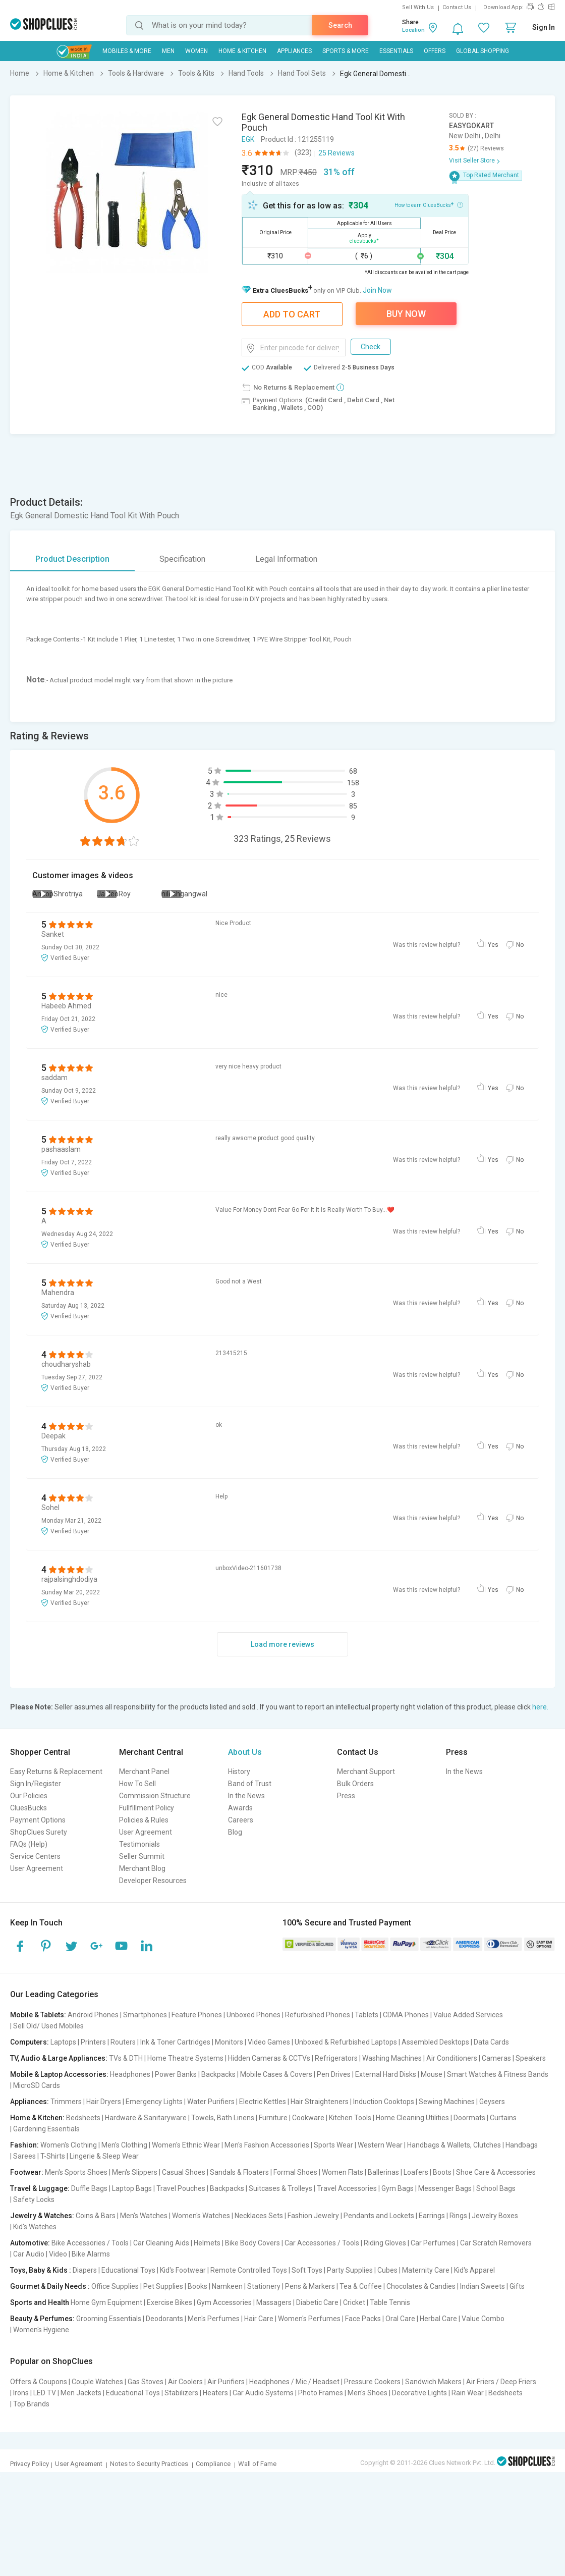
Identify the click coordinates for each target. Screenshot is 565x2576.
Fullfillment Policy (146, 1808)
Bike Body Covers (252, 2243)
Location (413, 30)
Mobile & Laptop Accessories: (59, 2074)
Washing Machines (392, 2058)
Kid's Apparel (474, 2270)
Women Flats (342, 2172)
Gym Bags (397, 2188)
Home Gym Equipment (106, 2302)
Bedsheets (83, 2118)
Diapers (85, 2270)
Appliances (294, 51)
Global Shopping (482, 51)
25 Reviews (336, 153)
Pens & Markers (310, 2286)
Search (340, 25)
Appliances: (29, 2102)
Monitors (229, 2042)
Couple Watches (97, 2382)
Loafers (416, 2172)
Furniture (273, 2118)
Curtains (503, 2118)
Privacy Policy (29, 2463)
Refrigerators (336, 2058)
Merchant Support (366, 1771)
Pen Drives (334, 2074)
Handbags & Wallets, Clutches (454, 2145)
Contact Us (456, 7)
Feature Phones (197, 2015)
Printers (93, 2042)
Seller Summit (141, 1856)
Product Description (72, 559)
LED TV (44, 2393)
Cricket (354, 2302)
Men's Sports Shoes (76, 2172)
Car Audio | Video (40, 2254)
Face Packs (363, 2319)
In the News (246, 1796)
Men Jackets (81, 2393)
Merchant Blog (142, 1868)
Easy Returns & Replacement (56, 1771)
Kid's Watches (34, 2227)
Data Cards (491, 2042)
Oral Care (400, 2319)
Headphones (130, 2074)
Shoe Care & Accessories (496, 2172)
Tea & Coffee (361, 2286)
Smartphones (145, 2015)
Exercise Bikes (169, 2302)
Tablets (366, 2015)
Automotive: (30, 2243)
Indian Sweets (482, 2286)
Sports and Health (39, 2302)
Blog (235, 1832)
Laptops (63, 2042)
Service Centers (35, 1856)
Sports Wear (333, 2145)
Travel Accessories (347, 2188)
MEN (168, 51)
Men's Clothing (124, 2145)
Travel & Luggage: (40, 2188)
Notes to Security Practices (149, 2463)
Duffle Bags (89, 2188)
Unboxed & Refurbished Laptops (346, 2042)
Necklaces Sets (259, 2216)
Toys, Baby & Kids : (40, 2270)
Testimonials (139, 1844)
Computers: (29, 2042)
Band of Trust (249, 1784)
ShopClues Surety (38, 1832)
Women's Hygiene (41, 2330)
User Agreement (36, 1868)
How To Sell (137, 1784)
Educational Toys (128, 2270)
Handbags (521, 2145)
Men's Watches (143, 2216)
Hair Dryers (103, 2102)
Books (197, 2286)
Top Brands (31, 2404)
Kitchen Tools (350, 2118)
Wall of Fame (257, 2463)
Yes (493, 944)
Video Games (269, 2042)
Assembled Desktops (435, 2042)
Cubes (387, 2270)
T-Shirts (52, 2156)
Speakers (531, 2058)
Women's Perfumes (309, 2319)
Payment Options (38, 1820)
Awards (240, 1808)
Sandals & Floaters (239, 2172)
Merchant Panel (144, 1771)
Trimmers (66, 2102)
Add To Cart (291, 314)
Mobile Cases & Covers (276, 2074)
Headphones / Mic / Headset (294, 2382)
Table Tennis (390, 2302)
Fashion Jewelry (313, 2216)
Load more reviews (282, 1644)
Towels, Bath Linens (222, 2118)
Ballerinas (383, 2172)
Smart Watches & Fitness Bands (497, 2074)
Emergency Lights (154, 2102)
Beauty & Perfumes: (42, 2319)
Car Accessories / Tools (322, 2243)
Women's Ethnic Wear (186, 2145)
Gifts (517, 2286)
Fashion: (24, 2145)
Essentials (396, 51)
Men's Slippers (134, 2172)
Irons (21, 2393)
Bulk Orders (355, 1784)
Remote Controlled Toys (248, 2270)
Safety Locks (33, 2199)
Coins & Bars (96, 2216)
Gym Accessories (224, 2302)
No (520, 944)
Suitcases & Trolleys (280, 2188)
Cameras (496, 2058)
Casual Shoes (183, 2172)
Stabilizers (181, 2393)
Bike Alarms (91, 2254)
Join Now (377, 290)
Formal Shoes (295, 2172)
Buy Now (406, 313)
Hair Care (258, 2319)
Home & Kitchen (242, 51)
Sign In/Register (35, 1784)
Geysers (492, 2102)
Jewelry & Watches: (42, 2216)
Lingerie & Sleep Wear (104, 2156)
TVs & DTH (126, 2058)
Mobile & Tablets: (38, 2015)
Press (346, 1796)
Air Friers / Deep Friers (501, 2382)
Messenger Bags (445, 2188)
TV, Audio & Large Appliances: (58, 2058)
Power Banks (176, 2074)
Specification (182, 559)
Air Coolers (185, 2382)
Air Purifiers (226, 2382)
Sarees (24, 2156)
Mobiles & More (126, 51)
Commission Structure (155, 1796)
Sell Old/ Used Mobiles (48, 2026)
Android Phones (93, 2015)
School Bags (496, 2188)
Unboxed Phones (253, 2015)
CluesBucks (28, 1808)
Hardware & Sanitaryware (146, 2118)
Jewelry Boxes (495, 2216)
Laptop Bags (132, 2188)
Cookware (308, 2118)
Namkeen (227, 2286)
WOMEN (196, 51)
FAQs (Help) (28, 1844)
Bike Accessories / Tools (90, 2243)
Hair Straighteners (320, 2102)
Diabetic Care (317, 2302)
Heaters (215, 2393)
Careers (240, 1820)
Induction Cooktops (383, 2102)
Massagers (274, 2302)
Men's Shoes (367, 2393)
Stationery (263, 2286)
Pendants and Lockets (379, 2216)
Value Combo (483, 2319)
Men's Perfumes (214, 2319)
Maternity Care (425, 2270)
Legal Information (286, 559)
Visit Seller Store (472, 160)
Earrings (432, 2216)
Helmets (207, 2243)
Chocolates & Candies (421, 2286)
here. (540, 1707)
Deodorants (164, 2319)
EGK (248, 139)
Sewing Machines (447, 2102)
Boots (442, 2172)
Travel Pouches (180, 2188)
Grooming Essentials (108, 2319)
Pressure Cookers (372, 2382)
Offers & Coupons (38, 2382)
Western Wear (380, 2145)
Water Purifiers (211, 2102)
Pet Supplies (163, 2286)
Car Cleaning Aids (161, 2243)
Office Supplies (115, 2286)
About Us (245, 1752)
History (239, 1771)
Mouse (431, 2074)
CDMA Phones (406, 2015)
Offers (434, 51)
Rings (458, 2216)
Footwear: (26, 2172)
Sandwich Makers (433, 2382)
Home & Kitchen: (37, 2118)
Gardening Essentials (46, 2129)
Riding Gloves (385, 2243)
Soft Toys (307, 2270)
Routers (123, 2042)
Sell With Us (418, 7)
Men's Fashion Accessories (266, 2145)
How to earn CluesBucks (428, 204)
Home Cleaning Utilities (412, 2118)
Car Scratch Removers (496, 2243)
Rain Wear (467, 2393)
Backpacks (218, 2074)
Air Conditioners (451, 2058)
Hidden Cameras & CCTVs (269, 2058)
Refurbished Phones (317, 2015)
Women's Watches (201, 2216)
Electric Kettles (262, 2102)
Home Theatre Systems (185, 2058)
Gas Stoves (145, 2382)
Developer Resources (153, 1880)
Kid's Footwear (183, 2270)
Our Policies (28, 1796)
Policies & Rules (143, 1820)
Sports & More (345, 51)
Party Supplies (350, 2270)
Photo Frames (320, 2393)
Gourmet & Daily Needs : (50, 2286)
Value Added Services (468, 2015)
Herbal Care (438, 2319)
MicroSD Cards (36, 2085)
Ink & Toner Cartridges (175, 2042)
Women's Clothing (68, 2145)
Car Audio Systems (263, 2393)
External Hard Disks (385, 2074)
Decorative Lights (419, 2393)
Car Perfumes (433, 2243)
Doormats (469, 2118)
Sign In (543, 27)
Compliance (213, 2463)
